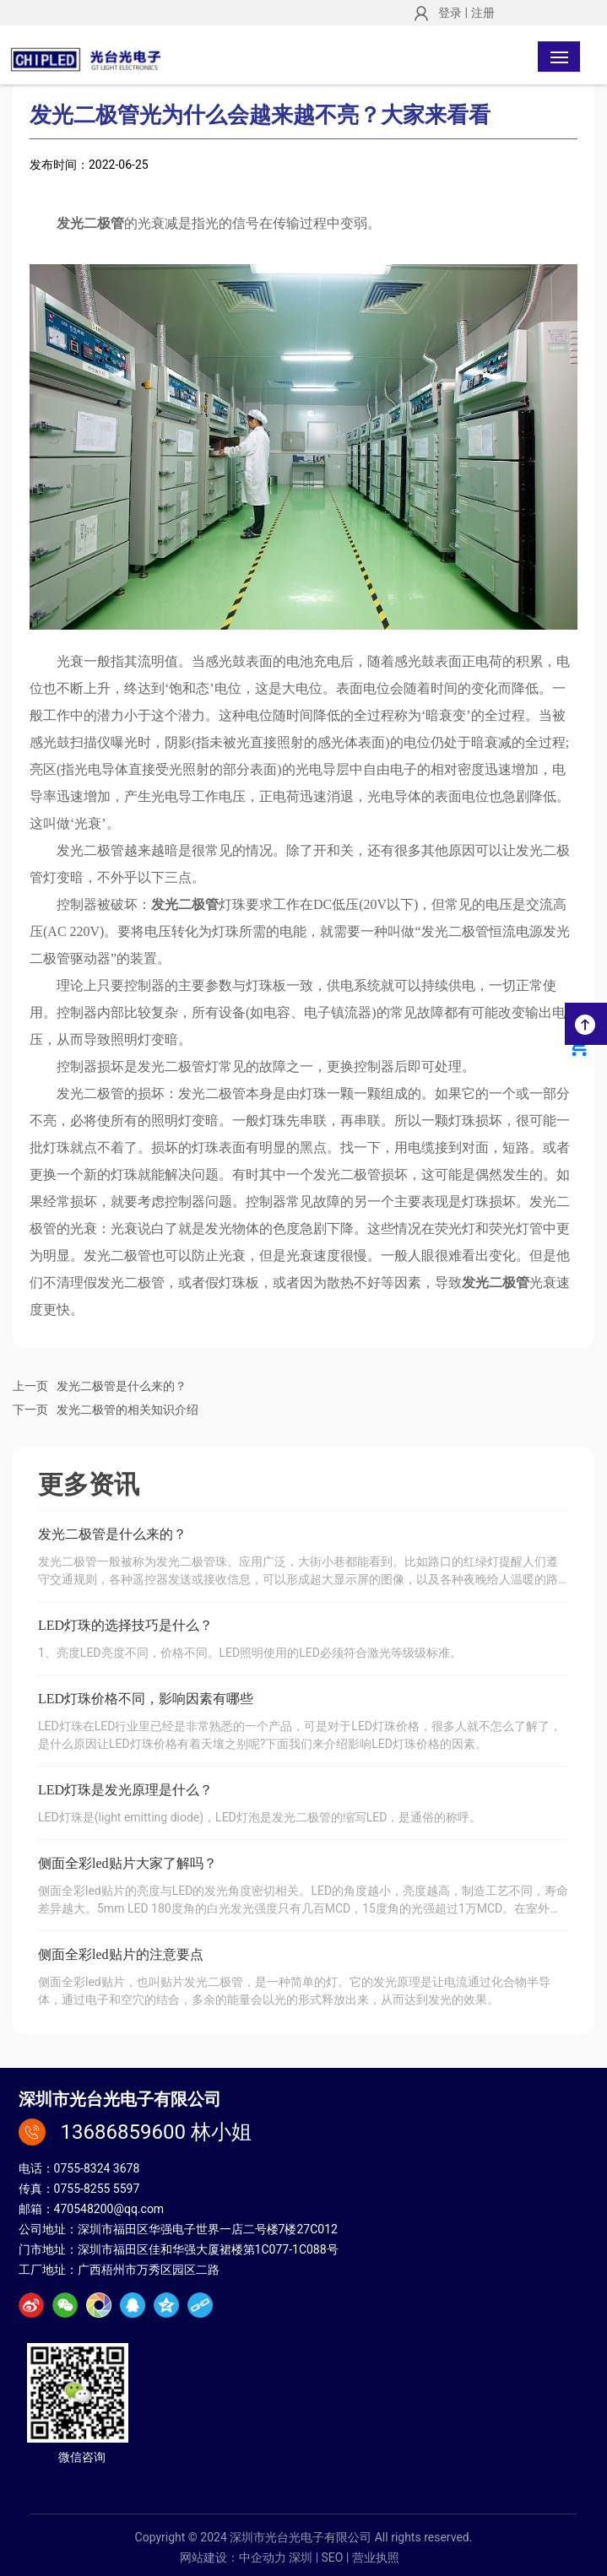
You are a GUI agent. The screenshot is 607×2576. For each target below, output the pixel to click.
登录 (451, 12)
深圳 (300, 2557)
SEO (333, 2557)
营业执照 (375, 2557)
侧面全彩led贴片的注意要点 (120, 1954)
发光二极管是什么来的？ (122, 1386)
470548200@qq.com (109, 2209)
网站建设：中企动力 (233, 2557)
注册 (483, 12)
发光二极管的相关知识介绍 (127, 1409)
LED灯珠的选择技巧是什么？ (125, 1625)
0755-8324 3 (87, 2168)
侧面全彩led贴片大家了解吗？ (127, 1863)
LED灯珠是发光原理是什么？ (125, 1790)
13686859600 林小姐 (156, 2132)
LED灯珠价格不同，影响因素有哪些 (145, 1698)
